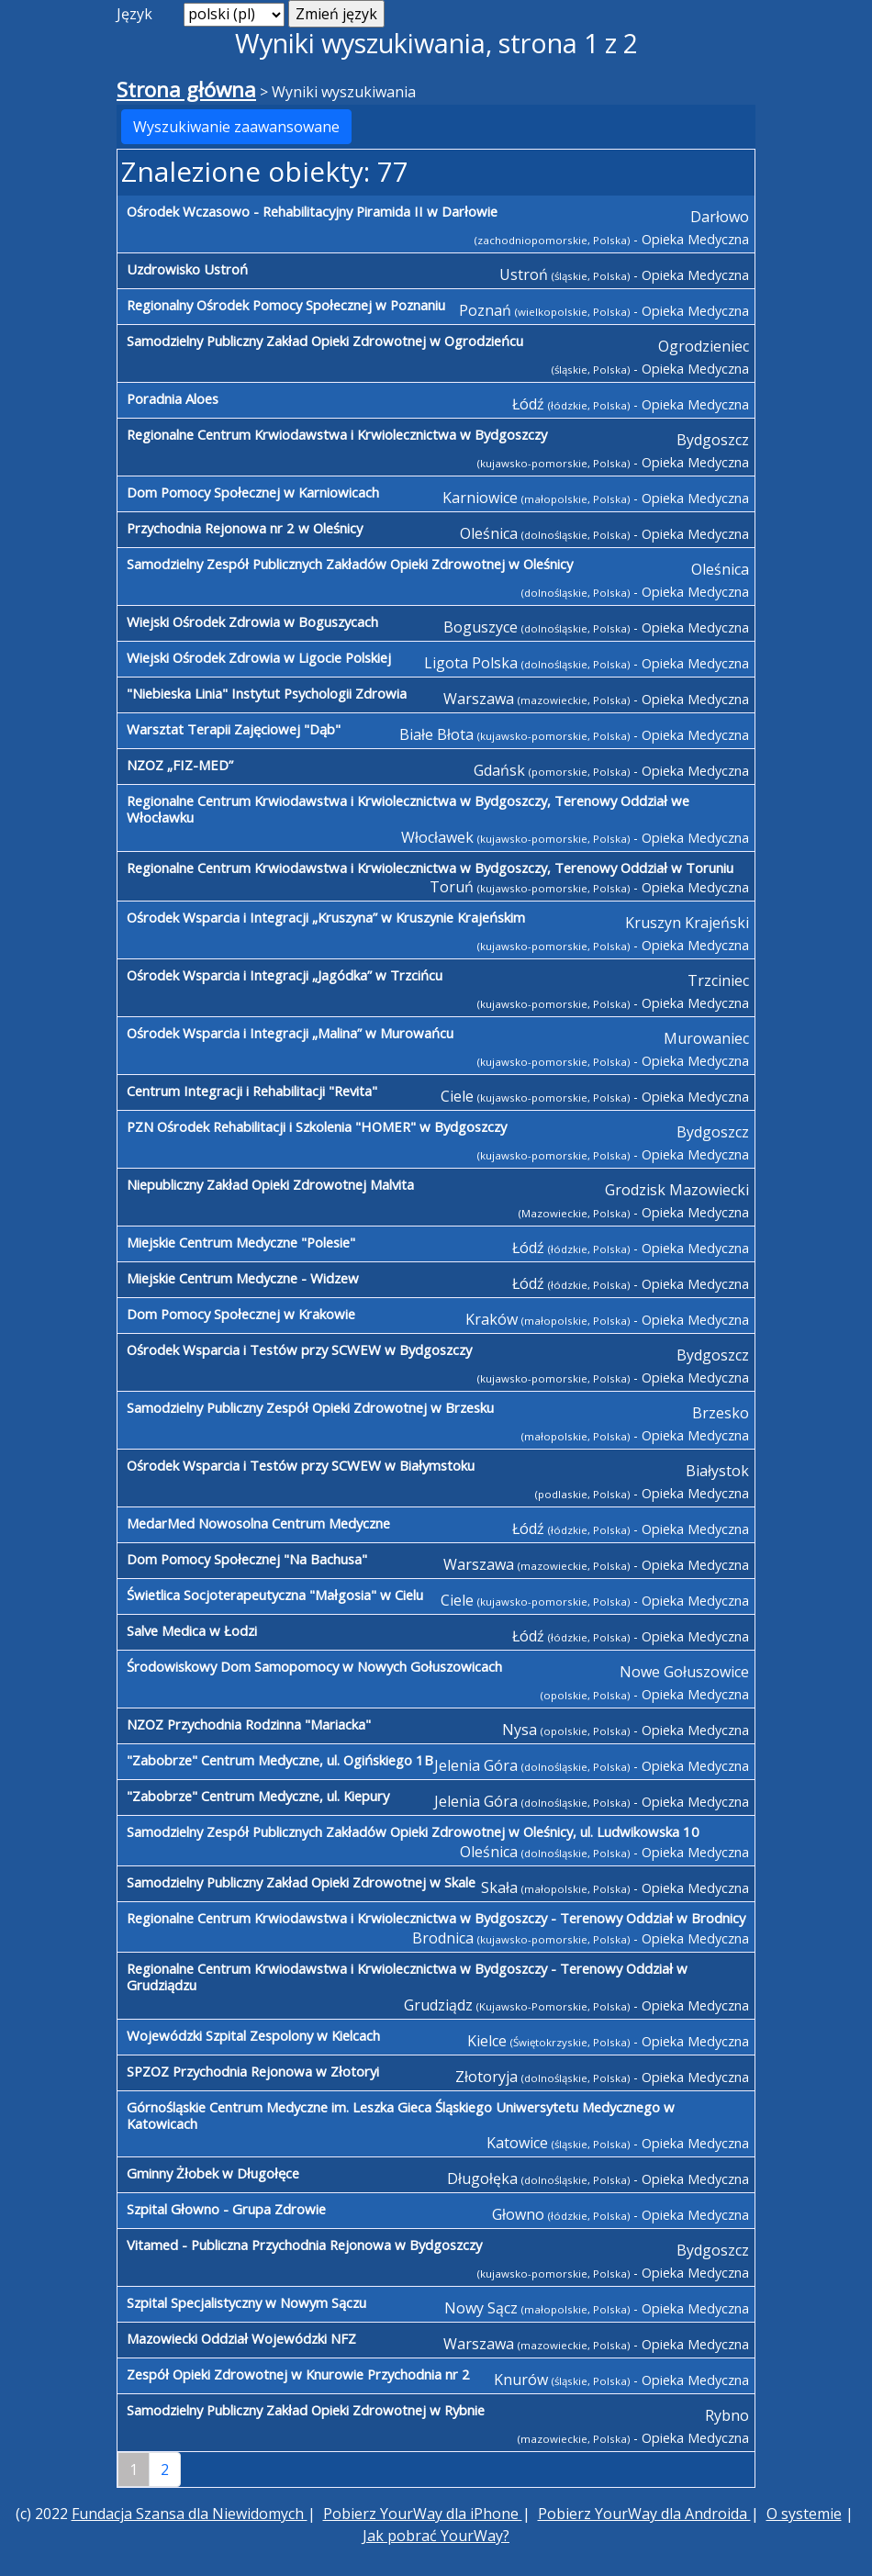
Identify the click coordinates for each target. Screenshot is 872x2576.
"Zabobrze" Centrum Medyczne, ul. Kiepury (258, 1795)
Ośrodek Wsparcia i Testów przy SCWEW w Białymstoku (301, 1465)
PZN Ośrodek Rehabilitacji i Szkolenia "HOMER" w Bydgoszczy (317, 1126)
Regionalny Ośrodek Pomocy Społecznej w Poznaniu (286, 305)
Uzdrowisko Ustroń (187, 269)
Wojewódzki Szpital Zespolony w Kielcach (253, 2035)
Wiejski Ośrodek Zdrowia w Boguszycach (252, 621)
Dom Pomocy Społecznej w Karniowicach (253, 492)
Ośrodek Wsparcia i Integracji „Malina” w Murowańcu (290, 1033)
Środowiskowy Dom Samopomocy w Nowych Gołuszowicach (314, 1666)
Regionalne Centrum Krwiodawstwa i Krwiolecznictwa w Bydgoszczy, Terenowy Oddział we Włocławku (408, 808)
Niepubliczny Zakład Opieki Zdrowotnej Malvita (270, 1184)
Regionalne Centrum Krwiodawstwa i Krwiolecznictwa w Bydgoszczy (337, 434)
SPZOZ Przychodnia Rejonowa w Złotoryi (253, 2071)
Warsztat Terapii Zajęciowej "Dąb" (234, 729)
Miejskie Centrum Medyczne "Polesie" (241, 1242)
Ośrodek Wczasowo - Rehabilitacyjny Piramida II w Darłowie (312, 211)
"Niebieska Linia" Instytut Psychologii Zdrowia (267, 693)
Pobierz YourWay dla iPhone (422, 2513)
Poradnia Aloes (172, 398)
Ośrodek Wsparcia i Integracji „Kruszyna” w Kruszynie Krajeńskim (326, 917)
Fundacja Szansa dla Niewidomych (189, 2513)
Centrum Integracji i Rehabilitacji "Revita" (252, 1090)
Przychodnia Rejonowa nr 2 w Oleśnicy (245, 528)
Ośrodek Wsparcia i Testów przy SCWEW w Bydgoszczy (299, 1349)
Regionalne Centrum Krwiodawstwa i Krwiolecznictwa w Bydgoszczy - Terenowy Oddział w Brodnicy (436, 1918)
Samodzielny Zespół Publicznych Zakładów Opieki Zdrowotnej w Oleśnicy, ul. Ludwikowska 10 (413, 1831)
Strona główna (186, 89)
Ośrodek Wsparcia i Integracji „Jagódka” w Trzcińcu (284, 975)
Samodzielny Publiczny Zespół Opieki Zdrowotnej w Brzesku (310, 1407)
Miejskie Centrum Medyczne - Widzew (243, 1278)
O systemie (804, 2513)
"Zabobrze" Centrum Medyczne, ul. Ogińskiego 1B (280, 1760)
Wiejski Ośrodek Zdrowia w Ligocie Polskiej (259, 657)
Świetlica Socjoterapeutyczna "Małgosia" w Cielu (275, 1594)
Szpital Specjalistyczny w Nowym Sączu (246, 2302)
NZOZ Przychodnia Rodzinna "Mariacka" (249, 1724)
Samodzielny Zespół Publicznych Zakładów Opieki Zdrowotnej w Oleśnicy (350, 563)
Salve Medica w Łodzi (192, 1630)
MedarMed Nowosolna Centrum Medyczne (258, 1523)
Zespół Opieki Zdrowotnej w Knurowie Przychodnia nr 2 (298, 2374)
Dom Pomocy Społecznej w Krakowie (241, 1314)
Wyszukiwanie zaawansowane (236, 127)
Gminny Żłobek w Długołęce (213, 2173)
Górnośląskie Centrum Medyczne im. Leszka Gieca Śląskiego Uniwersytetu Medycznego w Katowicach (401, 2115)
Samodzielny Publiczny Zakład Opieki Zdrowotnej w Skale (301, 1882)
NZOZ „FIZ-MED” (180, 765)
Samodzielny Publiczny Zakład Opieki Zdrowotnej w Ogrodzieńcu (325, 340)
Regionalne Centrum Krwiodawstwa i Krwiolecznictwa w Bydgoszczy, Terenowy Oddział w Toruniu (430, 867)
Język (134, 14)
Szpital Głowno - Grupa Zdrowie (226, 2209)
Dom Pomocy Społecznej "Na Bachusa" (247, 1559)
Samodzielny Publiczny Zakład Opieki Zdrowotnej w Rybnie (306, 2410)
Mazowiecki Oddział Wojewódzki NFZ (241, 2338)
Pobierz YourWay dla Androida (644, 2513)
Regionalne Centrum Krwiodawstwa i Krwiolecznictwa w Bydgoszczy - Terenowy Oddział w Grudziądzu (407, 1976)
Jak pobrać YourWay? (436, 2536)
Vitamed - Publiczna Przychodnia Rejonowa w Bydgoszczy (304, 2244)
